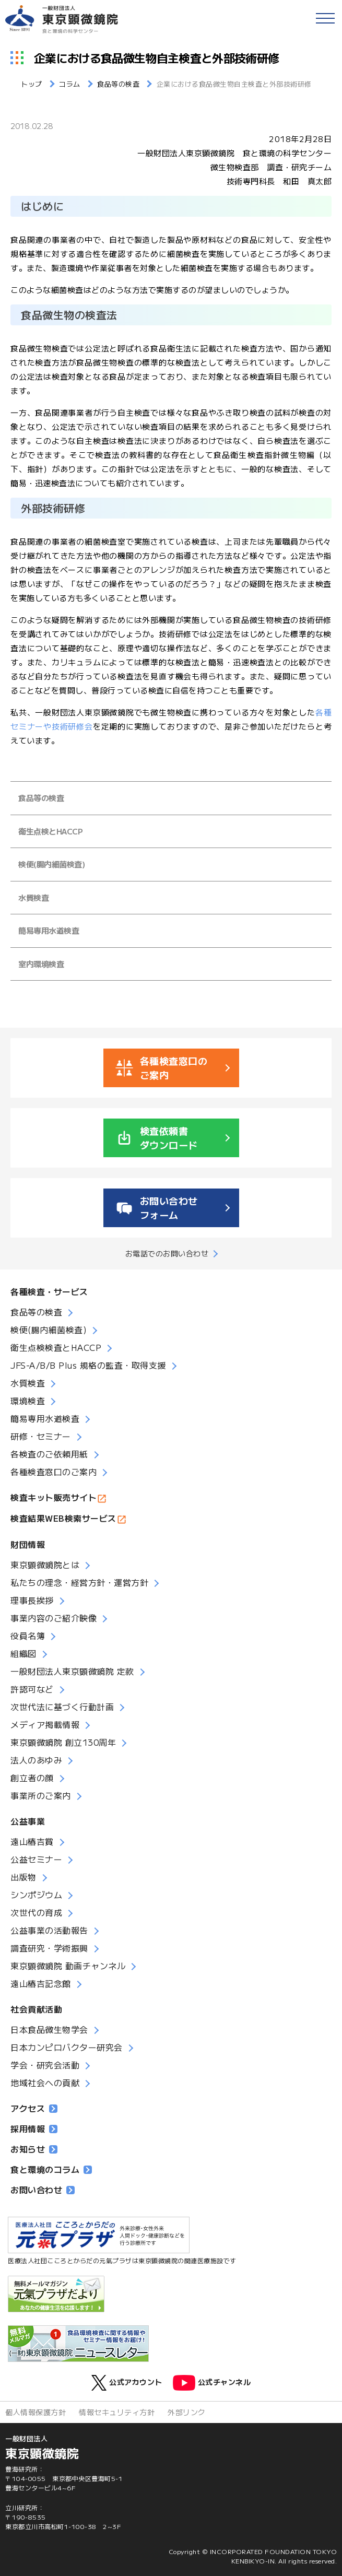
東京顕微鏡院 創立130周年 (63, 1742)
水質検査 (33, 897)
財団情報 (27, 1544)
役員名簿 (27, 1635)
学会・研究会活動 (44, 2065)
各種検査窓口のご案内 (53, 1471)
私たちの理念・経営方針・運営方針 (79, 1582)
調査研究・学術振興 (49, 1948)
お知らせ (33, 2149)
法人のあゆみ (36, 1760)
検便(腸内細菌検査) (51, 863)
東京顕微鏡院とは (44, 1564)
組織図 (23, 1653)
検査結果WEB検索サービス (63, 1518)
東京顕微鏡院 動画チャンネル (67, 1965)
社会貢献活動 (36, 2009)
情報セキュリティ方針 (117, 2412)
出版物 (23, 1877)
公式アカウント (126, 2383)
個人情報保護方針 (35, 2412)
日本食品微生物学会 (49, 2029)
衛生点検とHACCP (50, 831)
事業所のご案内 (40, 1795)
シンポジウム (36, 1894)
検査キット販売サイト (53, 1497)
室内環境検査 (41, 963)
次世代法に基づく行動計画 (62, 1706)
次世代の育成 (36, 1912)
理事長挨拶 (32, 1600)
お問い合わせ (42, 2189)
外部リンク (187, 2412)
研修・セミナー (40, 1436)
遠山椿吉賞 (32, 1841)
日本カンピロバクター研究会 (66, 2047)
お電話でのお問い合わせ (167, 1253)
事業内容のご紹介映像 (53, 1618)
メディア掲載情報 (44, 1724)
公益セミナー (36, 1859)
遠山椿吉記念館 (40, 1983)
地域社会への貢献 (44, 2082)
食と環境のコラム (51, 2169)
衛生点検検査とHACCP (55, 1347)
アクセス (33, 2108)
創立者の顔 (32, 1777)
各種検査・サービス (49, 1291)
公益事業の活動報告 (49, 1930)
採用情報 (33, 2128)
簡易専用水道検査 (48, 930)
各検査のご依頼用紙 (49, 1454)
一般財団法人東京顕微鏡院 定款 (72, 1671)
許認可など (32, 1689)
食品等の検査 (41, 797)
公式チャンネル (212, 2383)
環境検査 (27, 1400)
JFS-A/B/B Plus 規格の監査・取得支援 (88, 1365)
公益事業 (27, 1821)
